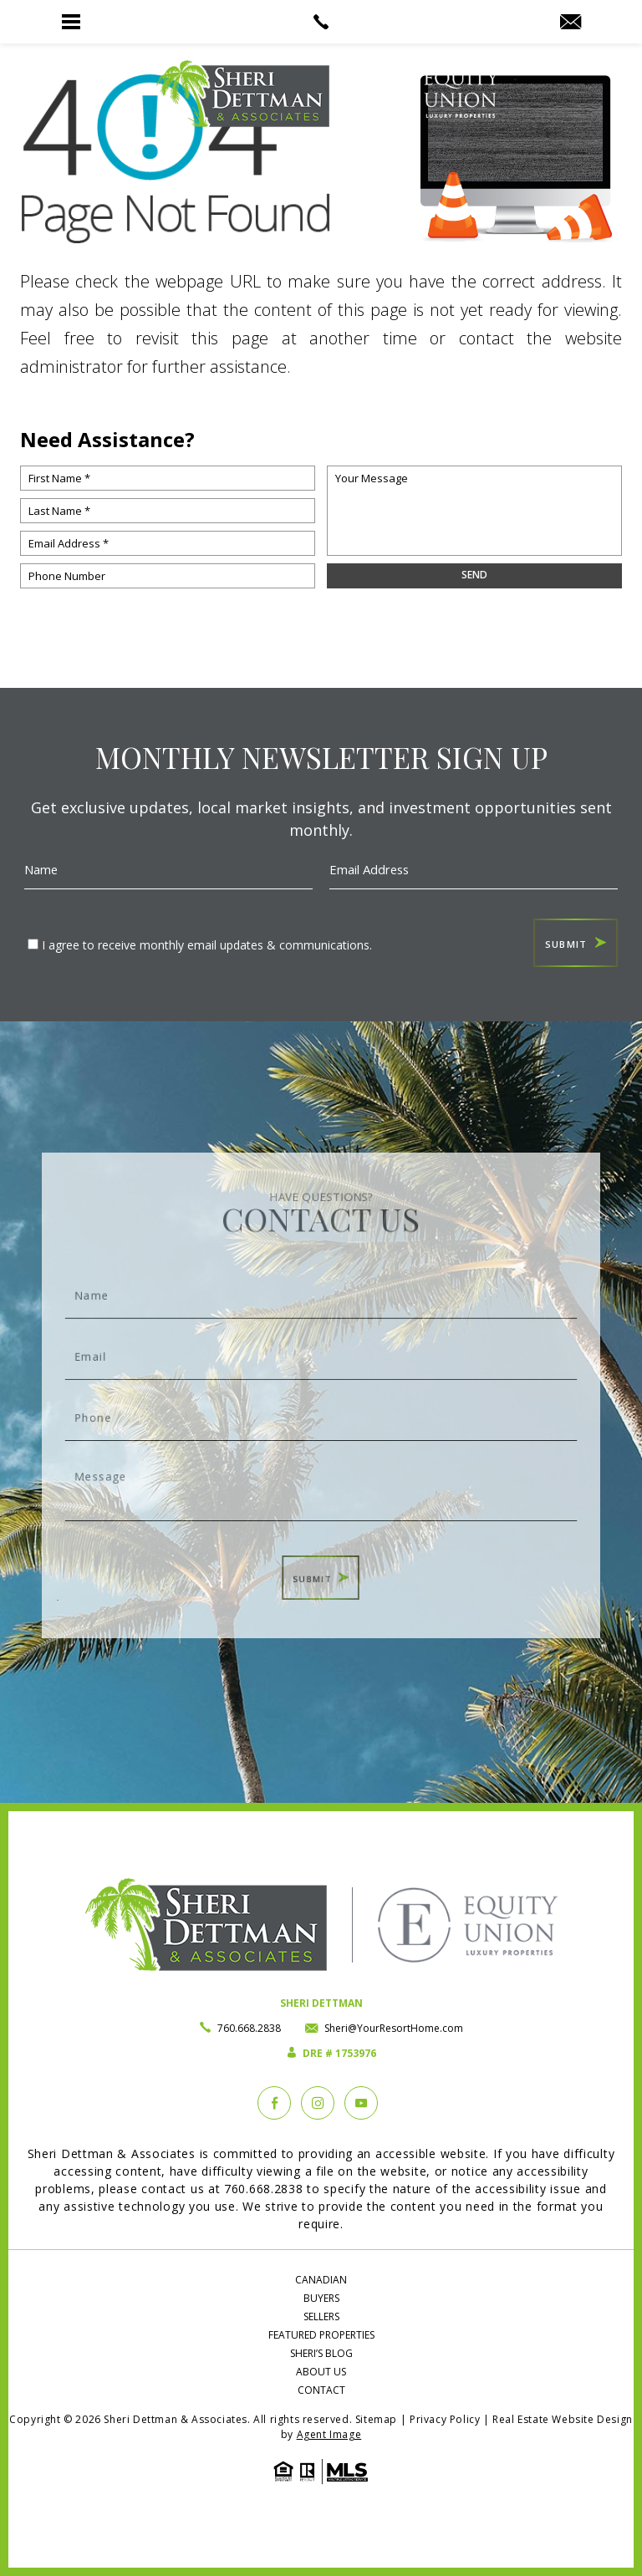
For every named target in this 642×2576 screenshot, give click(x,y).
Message (321, 1476)
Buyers (321, 2298)
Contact (321, 2390)
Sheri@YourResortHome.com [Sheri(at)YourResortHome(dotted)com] (393, 2028)
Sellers (321, 2316)
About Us (321, 2372)
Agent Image (329, 2434)
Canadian (321, 2280)
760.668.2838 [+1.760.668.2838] (249, 2028)
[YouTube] (361, 2103)
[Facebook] (274, 2103)
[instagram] (317, 2103)
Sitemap (376, 2419)
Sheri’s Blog (321, 2353)
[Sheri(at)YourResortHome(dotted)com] (570, 23)
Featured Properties (321, 2335)
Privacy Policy (445, 2419)
